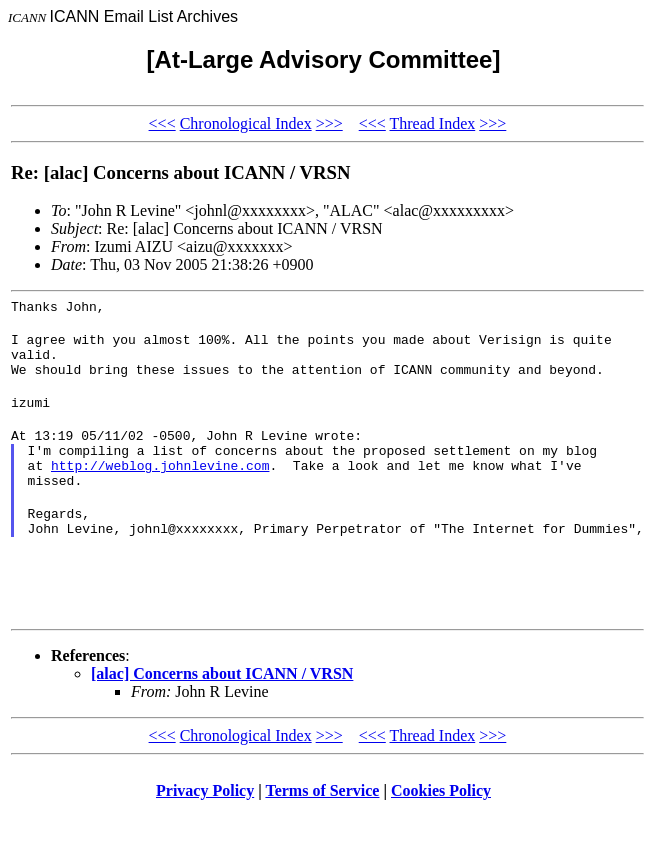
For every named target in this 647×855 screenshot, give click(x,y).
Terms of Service (322, 829)
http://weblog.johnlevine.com (160, 489)
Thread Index (432, 123)
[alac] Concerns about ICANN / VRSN (222, 712)
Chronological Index (246, 123)
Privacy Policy (205, 829)
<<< (162, 123)
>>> (329, 123)
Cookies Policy (441, 829)
